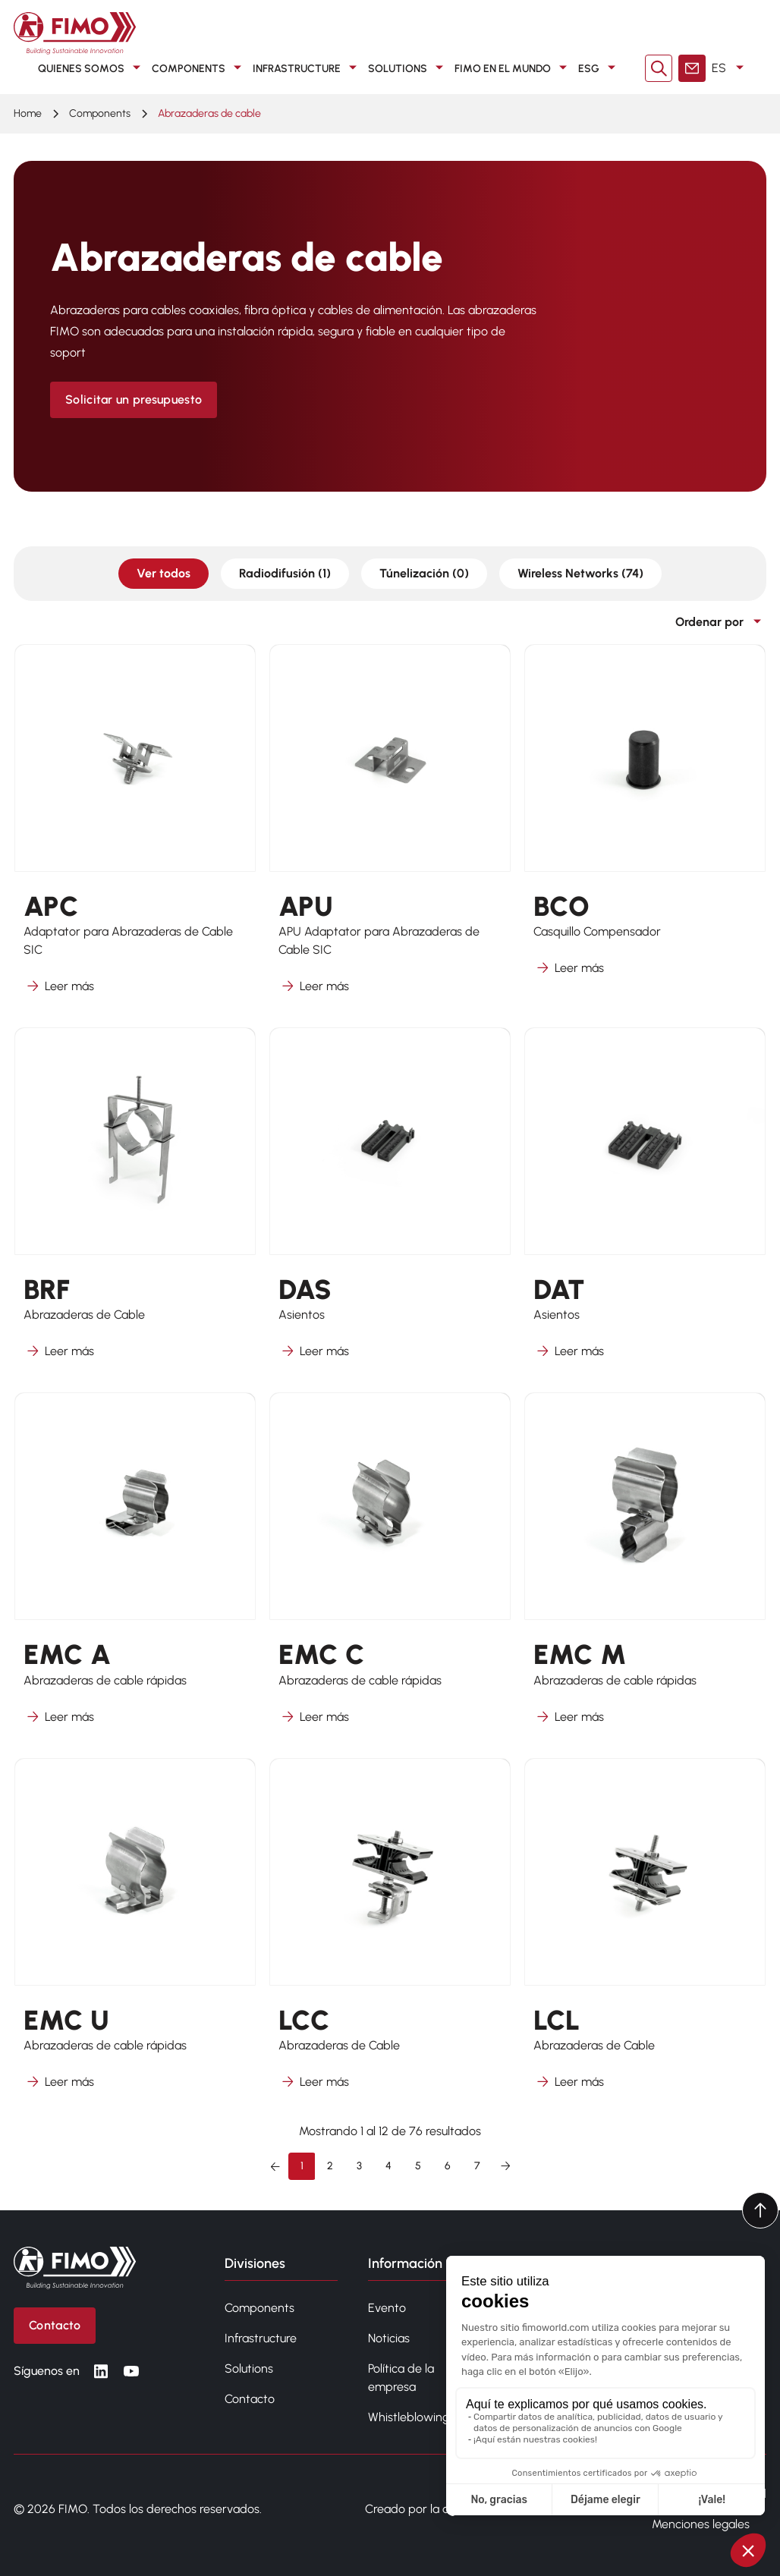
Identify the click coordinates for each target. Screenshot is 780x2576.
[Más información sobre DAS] (390, 1203)
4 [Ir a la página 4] (388, 2165)
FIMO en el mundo (513, 68)
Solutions (249, 2368)
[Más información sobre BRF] (135, 1203)
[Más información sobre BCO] (645, 828)
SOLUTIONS (408, 68)
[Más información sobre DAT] (645, 1203)
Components (259, 2308)
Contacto (250, 2399)
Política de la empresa (401, 2377)
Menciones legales (701, 2524)
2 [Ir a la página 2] (330, 2165)
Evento (387, 2308)
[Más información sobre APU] (390, 828)
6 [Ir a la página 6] (448, 2165)
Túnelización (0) (424, 573)
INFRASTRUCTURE (307, 68)
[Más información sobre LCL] (645, 1933)
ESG (599, 68)
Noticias (389, 2338)
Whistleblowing (408, 2417)
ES (730, 68)
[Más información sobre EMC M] (645, 1568)
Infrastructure (261, 2338)
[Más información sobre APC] (135, 828)
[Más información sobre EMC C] (390, 1568)
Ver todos (163, 573)
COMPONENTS (199, 68)
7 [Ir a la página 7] (477, 2165)
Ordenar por (720, 622)
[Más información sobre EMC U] (135, 1933)
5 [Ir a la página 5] (418, 2165)
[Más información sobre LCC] (390, 1933)
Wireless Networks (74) (580, 573)
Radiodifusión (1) (285, 573)
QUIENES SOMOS (92, 68)
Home (28, 113)
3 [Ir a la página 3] (359, 2165)
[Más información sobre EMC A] (135, 1568)
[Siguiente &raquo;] (505, 2166)
